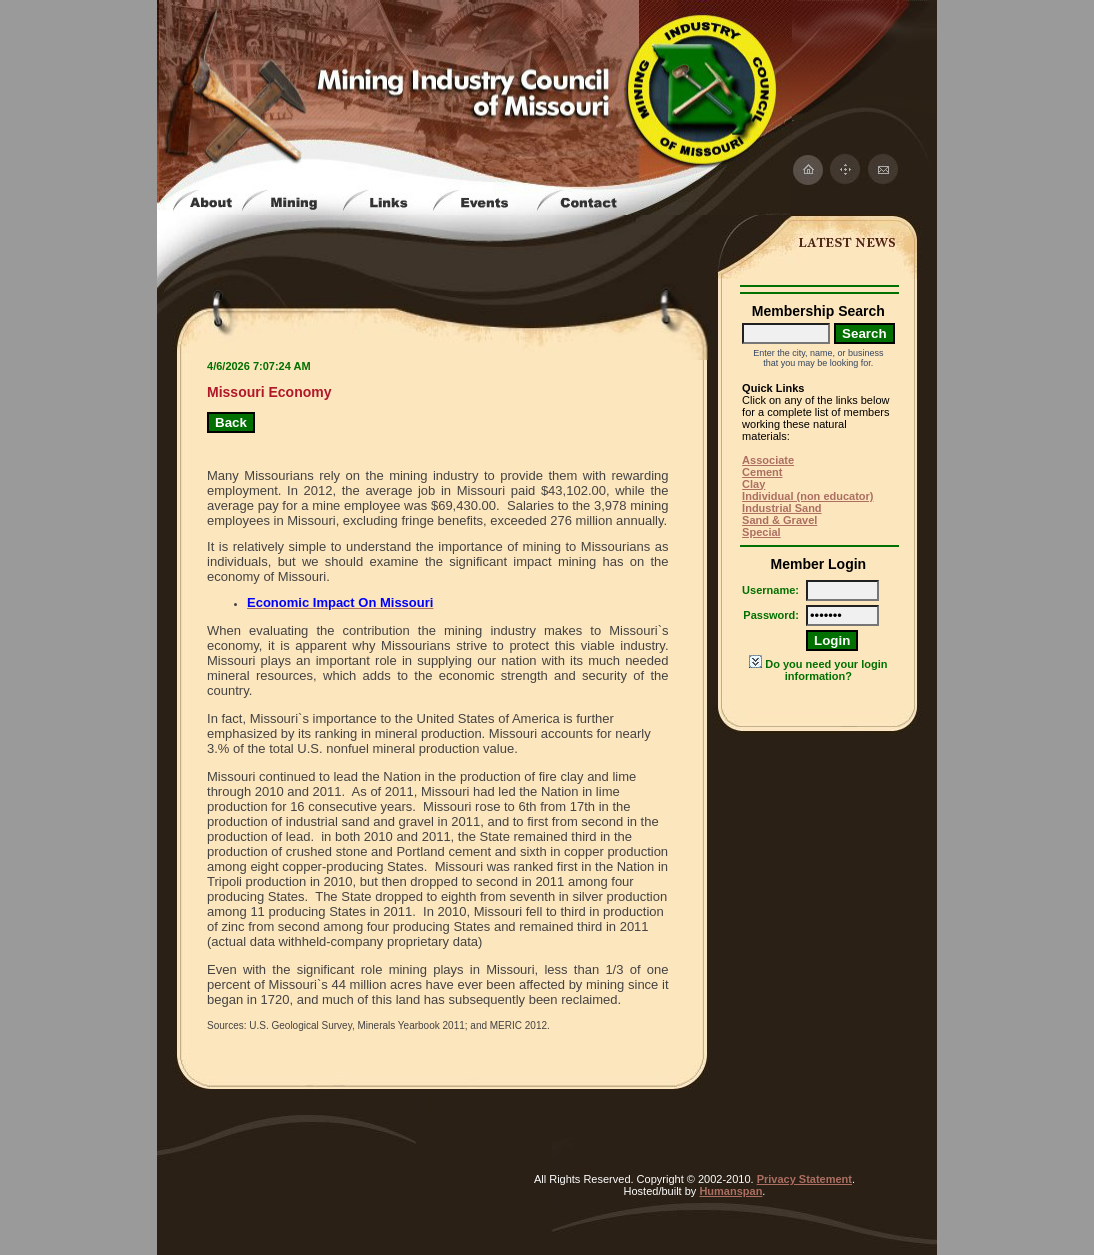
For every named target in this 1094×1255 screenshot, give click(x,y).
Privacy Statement (804, 1179)
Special (761, 532)
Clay (753, 484)
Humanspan (730, 1191)
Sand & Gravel (779, 520)
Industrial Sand (781, 508)
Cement (762, 472)
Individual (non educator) (807, 496)
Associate (768, 460)
